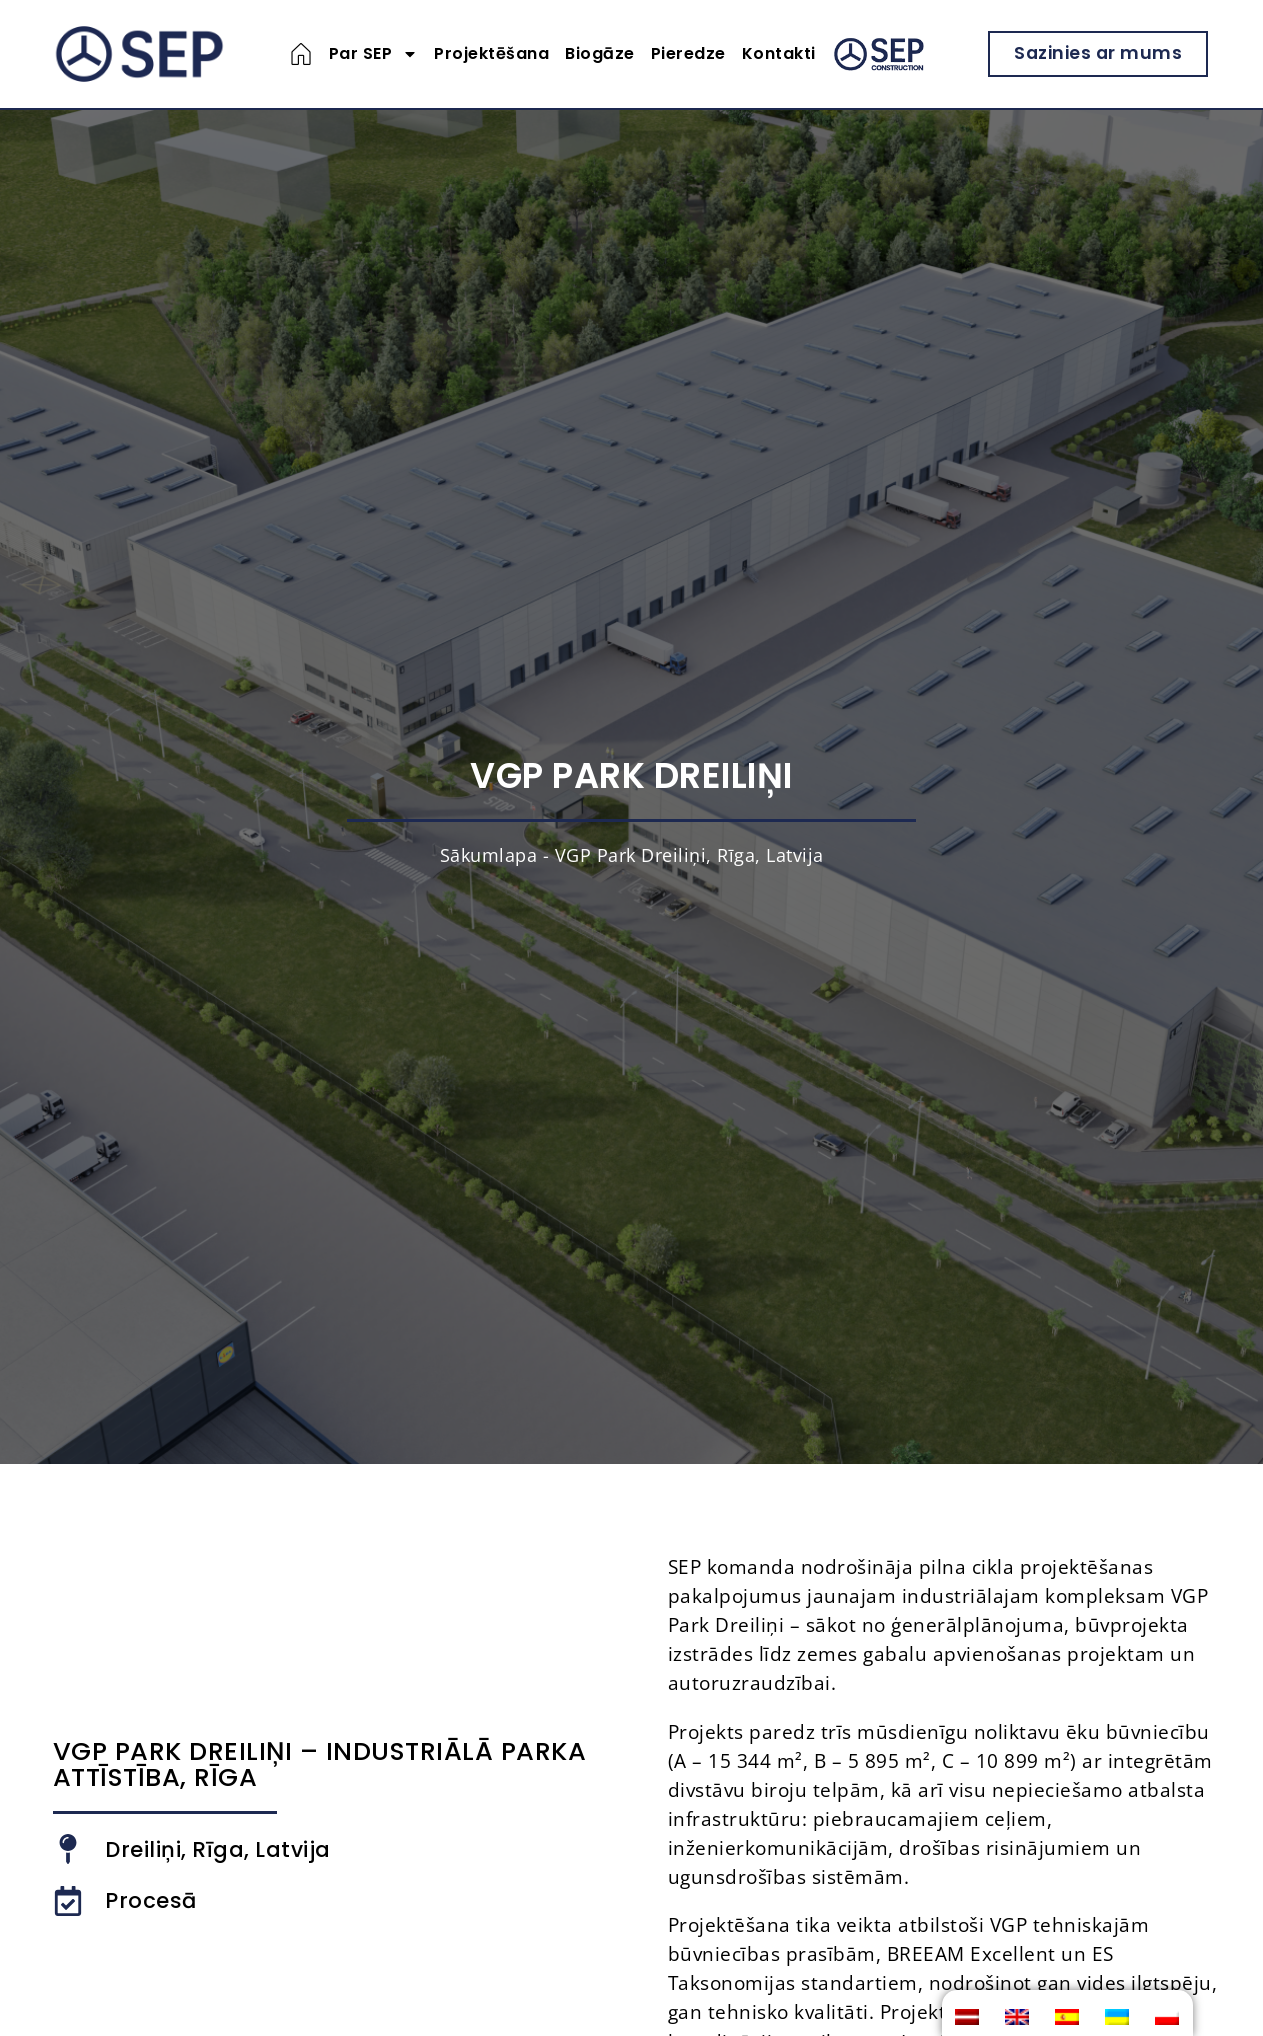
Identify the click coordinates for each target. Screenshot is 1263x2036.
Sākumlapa (489, 855)
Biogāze (600, 53)
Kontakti (779, 53)
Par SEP (374, 54)
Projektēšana (491, 53)
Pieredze (688, 53)
